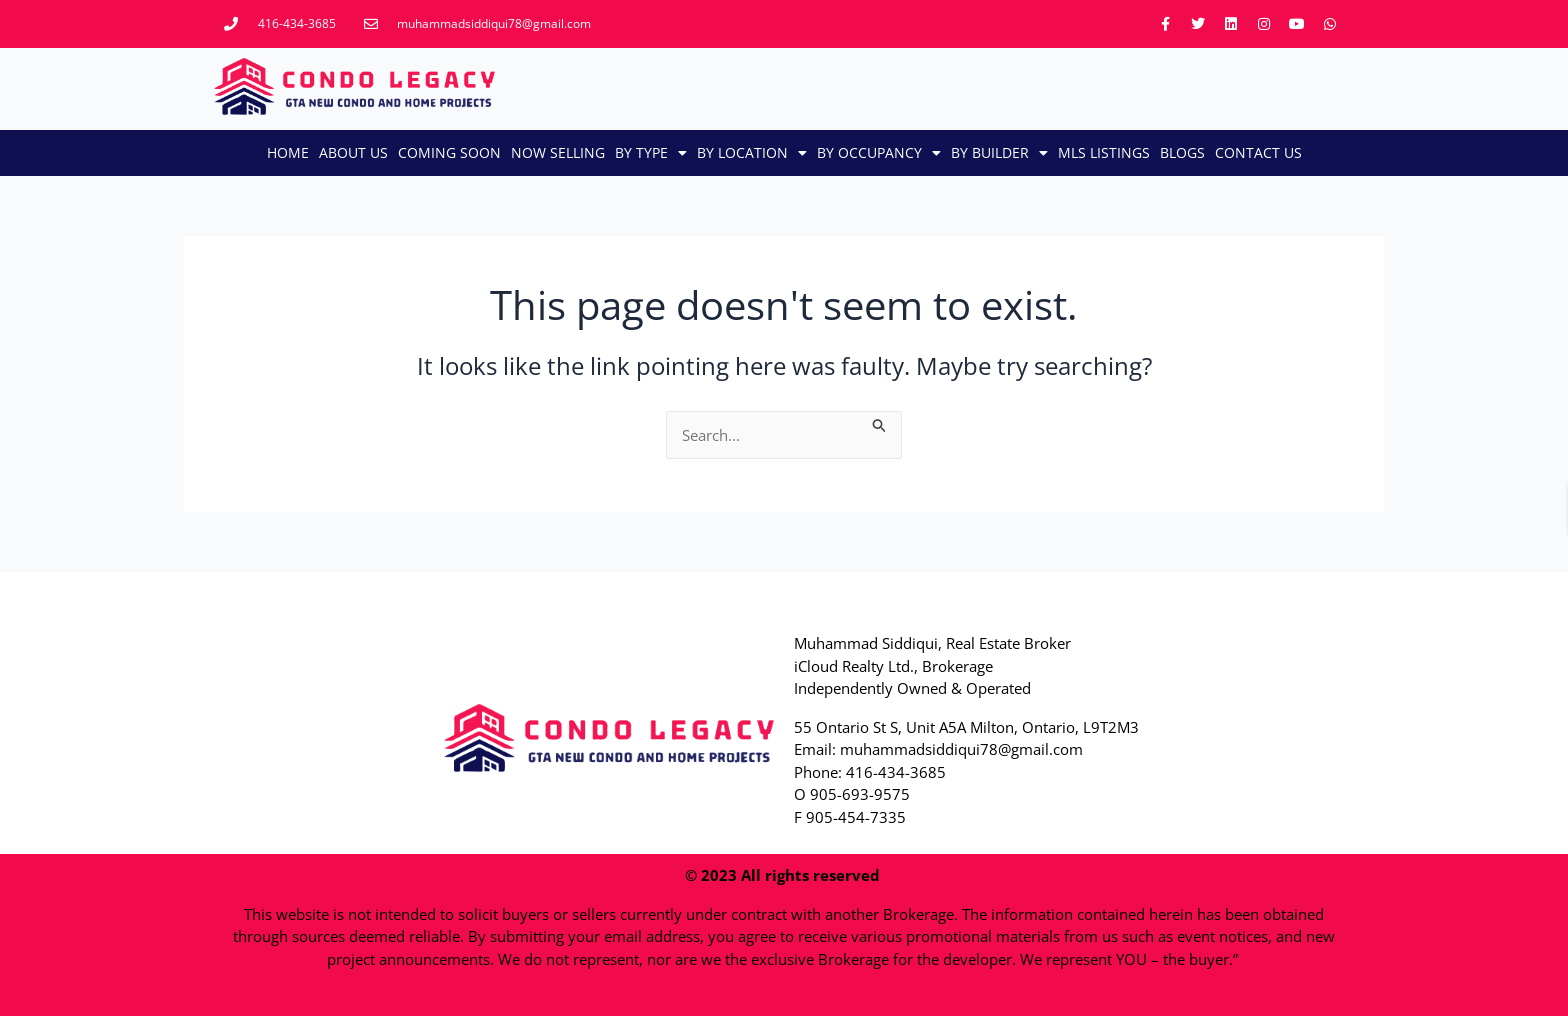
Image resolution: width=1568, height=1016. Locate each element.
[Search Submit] (880, 422)
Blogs (1182, 152)
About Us (353, 152)
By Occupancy (879, 153)
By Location (752, 153)
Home (288, 152)
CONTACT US (1258, 152)
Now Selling (558, 152)
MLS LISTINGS (1104, 152)
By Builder (999, 153)
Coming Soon (449, 152)
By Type (651, 153)
